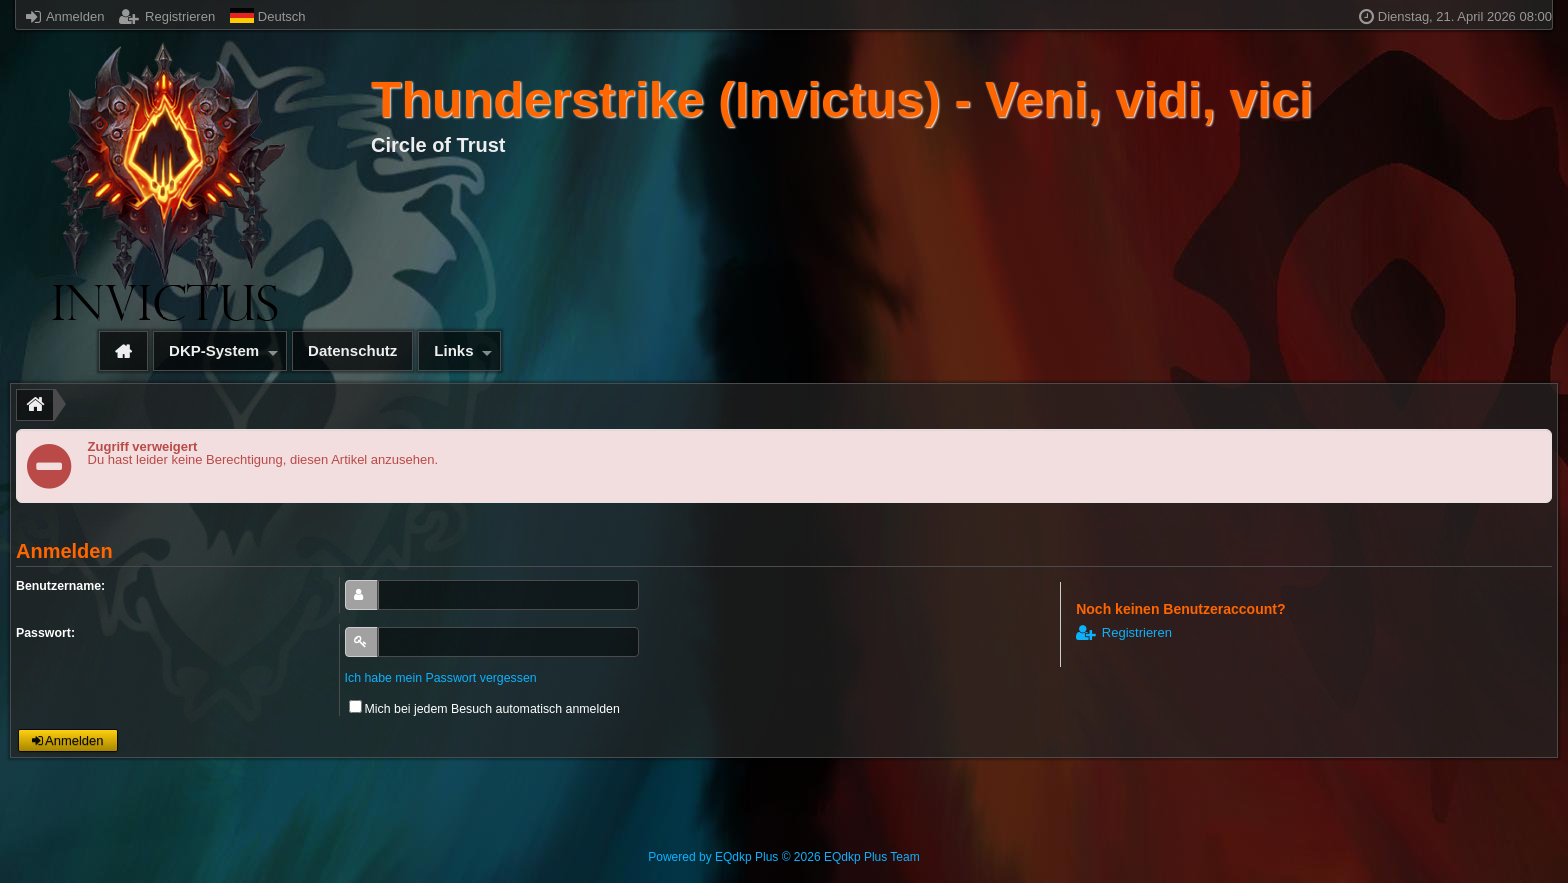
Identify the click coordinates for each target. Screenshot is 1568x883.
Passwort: (45, 633)
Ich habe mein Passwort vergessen (441, 678)
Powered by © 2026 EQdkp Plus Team (783, 857)
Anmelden (65, 16)
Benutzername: (60, 586)
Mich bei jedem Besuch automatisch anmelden (484, 709)
